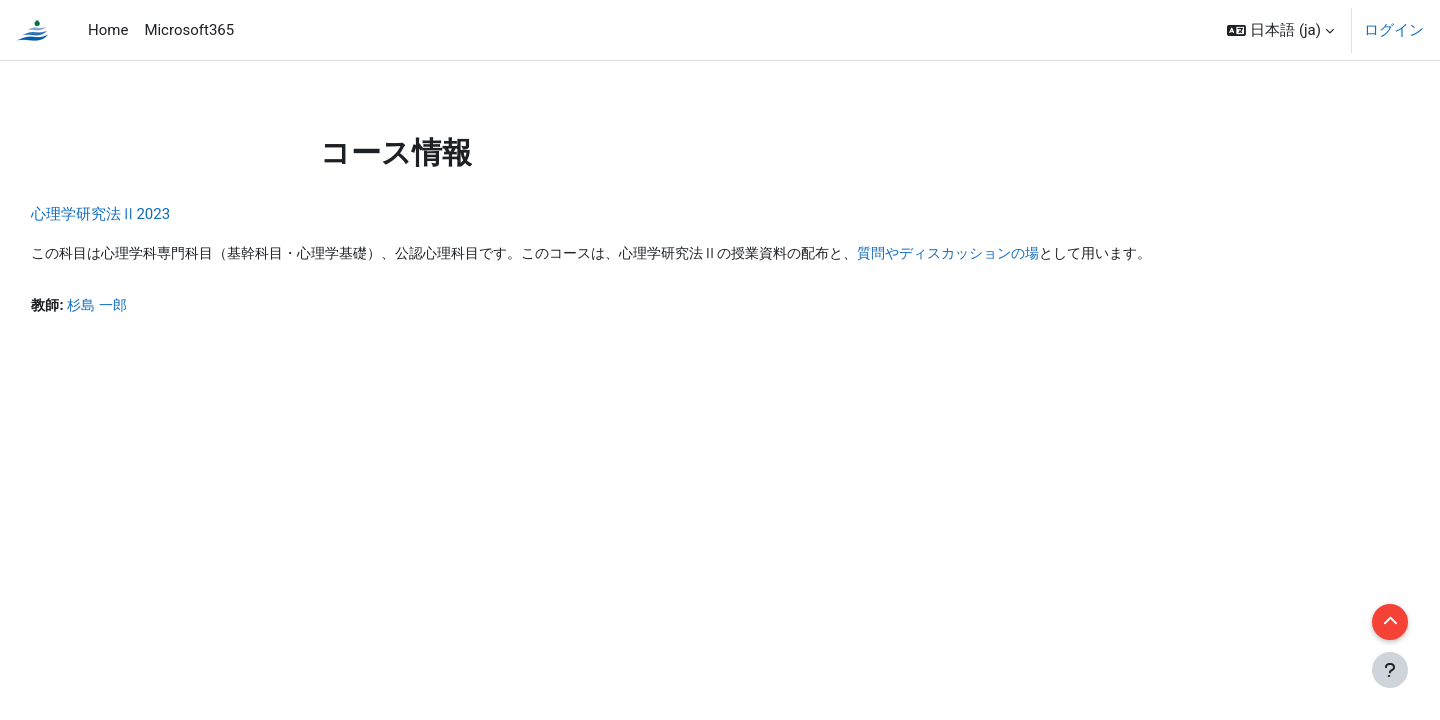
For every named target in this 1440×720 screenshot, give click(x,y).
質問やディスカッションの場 (1058, 254)
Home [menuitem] (108, 30)
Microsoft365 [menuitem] (189, 30)
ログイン (1394, 30)
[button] (1280, 30)
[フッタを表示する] (1390, 670)
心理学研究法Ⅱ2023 (145, 214)
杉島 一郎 (146, 307)
